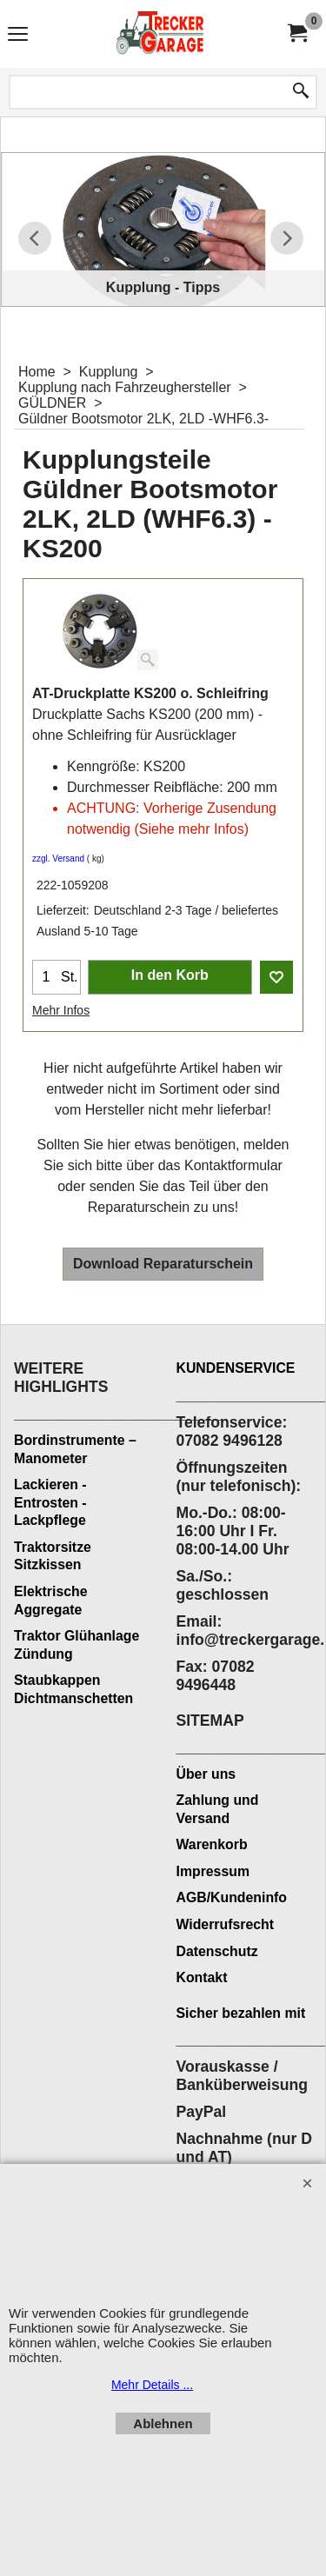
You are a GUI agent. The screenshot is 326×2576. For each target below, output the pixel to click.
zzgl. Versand (58, 858)
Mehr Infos (61, 1010)
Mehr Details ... (152, 2385)
